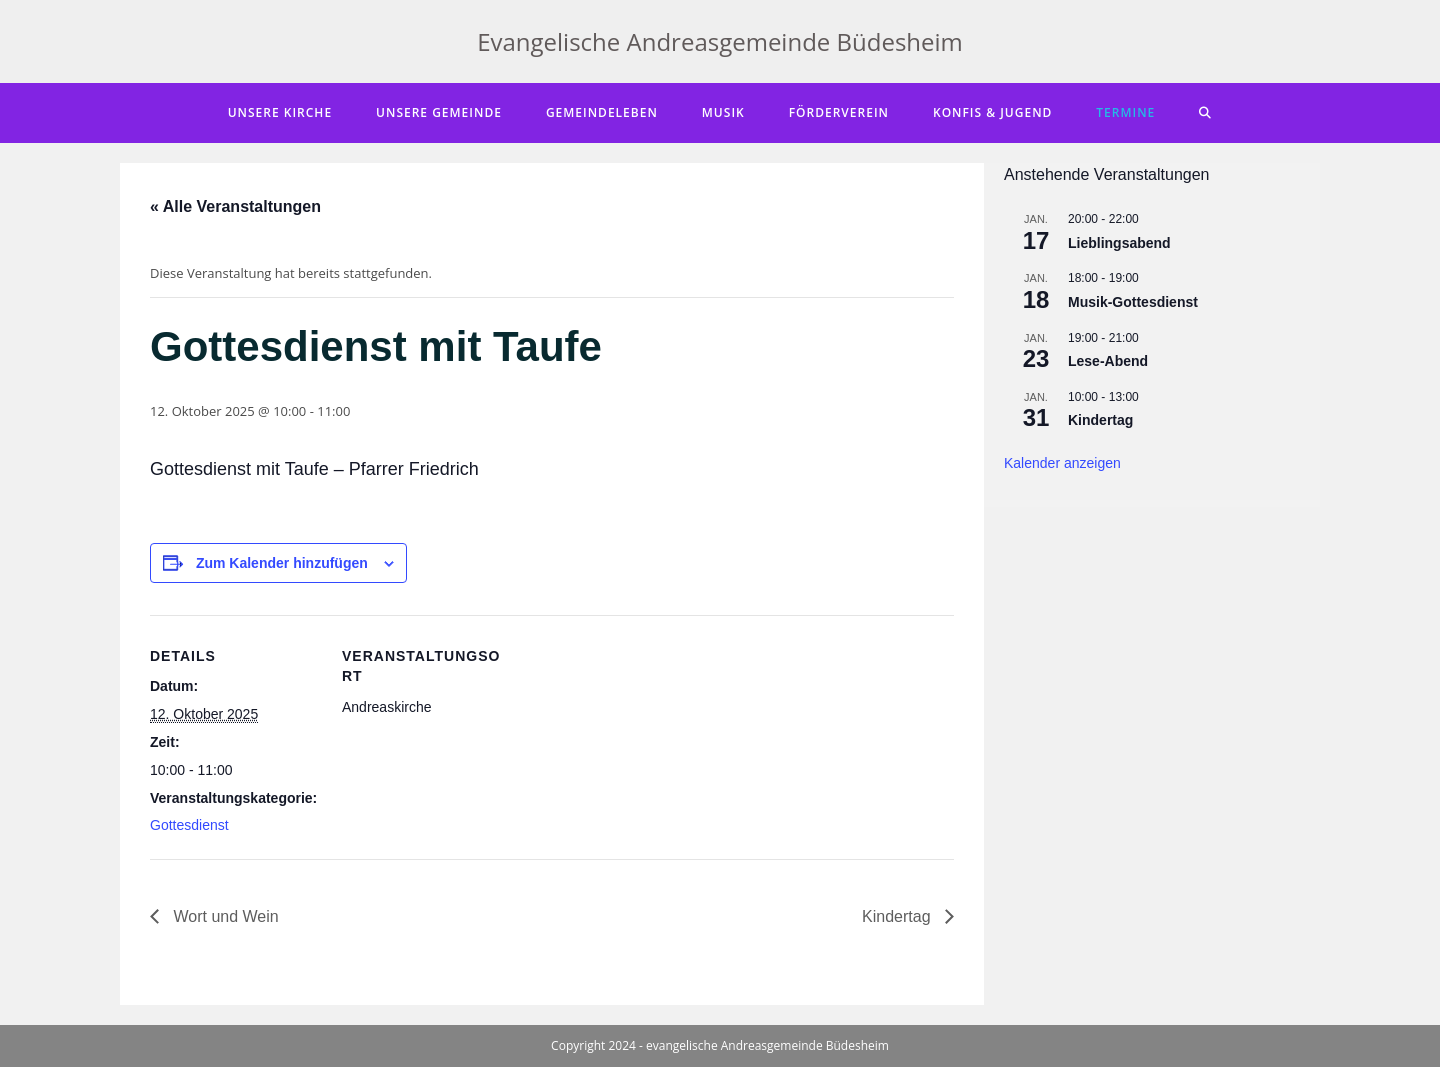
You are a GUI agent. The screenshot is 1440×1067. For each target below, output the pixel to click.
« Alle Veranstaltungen (235, 206)
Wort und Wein (224, 916)
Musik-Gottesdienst (1133, 302)
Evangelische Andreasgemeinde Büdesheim (720, 41)
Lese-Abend (1108, 361)
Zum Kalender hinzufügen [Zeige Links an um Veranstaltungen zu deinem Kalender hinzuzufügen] (282, 563)
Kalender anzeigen (1062, 463)
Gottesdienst (189, 825)
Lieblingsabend (1119, 243)
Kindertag (898, 916)
